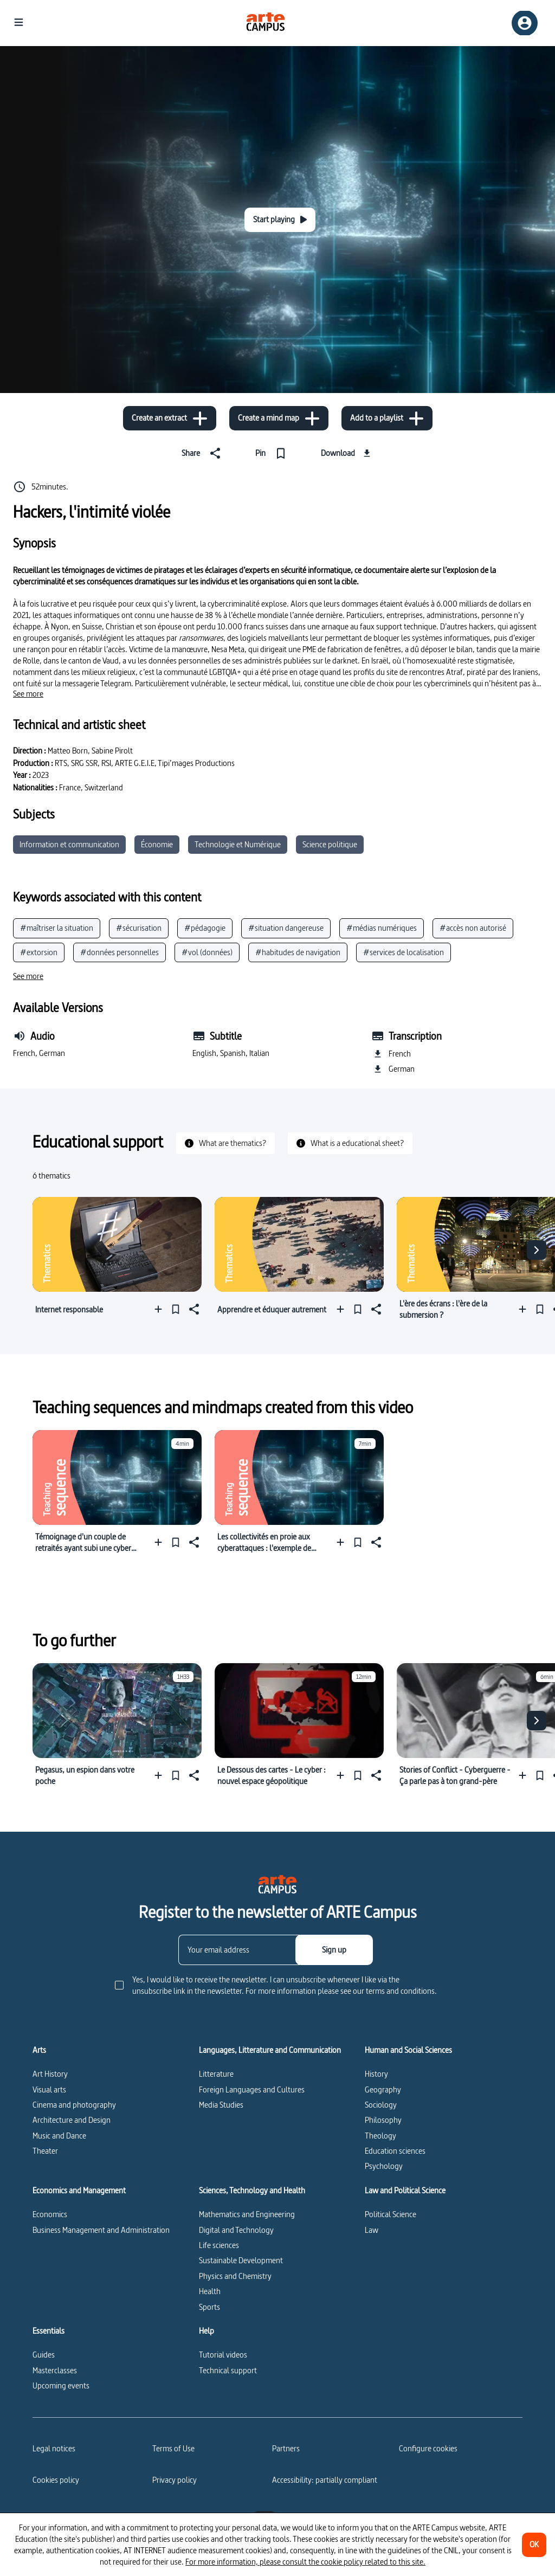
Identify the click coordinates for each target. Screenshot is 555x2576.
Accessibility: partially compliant (324, 2479)
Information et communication (69, 844)
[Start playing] (279, 220)
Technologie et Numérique (238, 844)
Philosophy (383, 2120)
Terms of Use (173, 2448)
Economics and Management (79, 2190)
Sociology (381, 2104)
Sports (209, 2307)
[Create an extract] (169, 418)
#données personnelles (119, 952)
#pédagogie (204, 927)
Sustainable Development (241, 2260)
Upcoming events (61, 2385)
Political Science (390, 2214)
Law (371, 2230)
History (376, 2073)
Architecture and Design (72, 2120)
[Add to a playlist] (387, 418)
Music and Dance (59, 2135)
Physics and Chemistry (235, 2276)
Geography (383, 2089)
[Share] (203, 453)
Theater (45, 2150)
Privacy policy (174, 2479)
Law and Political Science (405, 2190)
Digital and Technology (236, 2230)
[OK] (534, 2545)
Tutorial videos (223, 2354)
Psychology (384, 2166)
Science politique (329, 844)
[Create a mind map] (278, 418)
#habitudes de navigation (297, 952)
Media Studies (221, 2104)
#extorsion (38, 952)
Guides (44, 2354)
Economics (50, 2214)
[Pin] (273, 453)
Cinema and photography (74, 2104)
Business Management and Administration (101, 2230)
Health (210, 2291)
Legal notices (54, 2448)
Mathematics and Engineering (247, 2214)
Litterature (216, 2073)
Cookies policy (56, 2479)
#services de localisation (403, 952)
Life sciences (219, 2245)
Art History (50, 2073)
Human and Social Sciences (408, 2050)
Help (206, 2331)
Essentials (48, 2331)
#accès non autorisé (473, 927)
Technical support (228, 2370)
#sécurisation (139, 927)
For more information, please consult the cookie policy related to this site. (305, 2561)
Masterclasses (55, 2370)
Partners (286, 2448)
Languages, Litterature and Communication (270, 2050)
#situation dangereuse (286, 927)
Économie (157, 844)
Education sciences (395, 2150)
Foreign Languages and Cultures (252, 2089)
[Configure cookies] (428, 2448)
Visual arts (49, 2089)
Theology (380, 2135)
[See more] (28, 694)
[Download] (347, 453)
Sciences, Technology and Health (252, 2190)
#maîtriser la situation (56, 927)
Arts (39, 2050)
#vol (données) (207, 952)
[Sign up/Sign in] (524, 23)
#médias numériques (381, 927)
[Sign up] (334, 1950)
